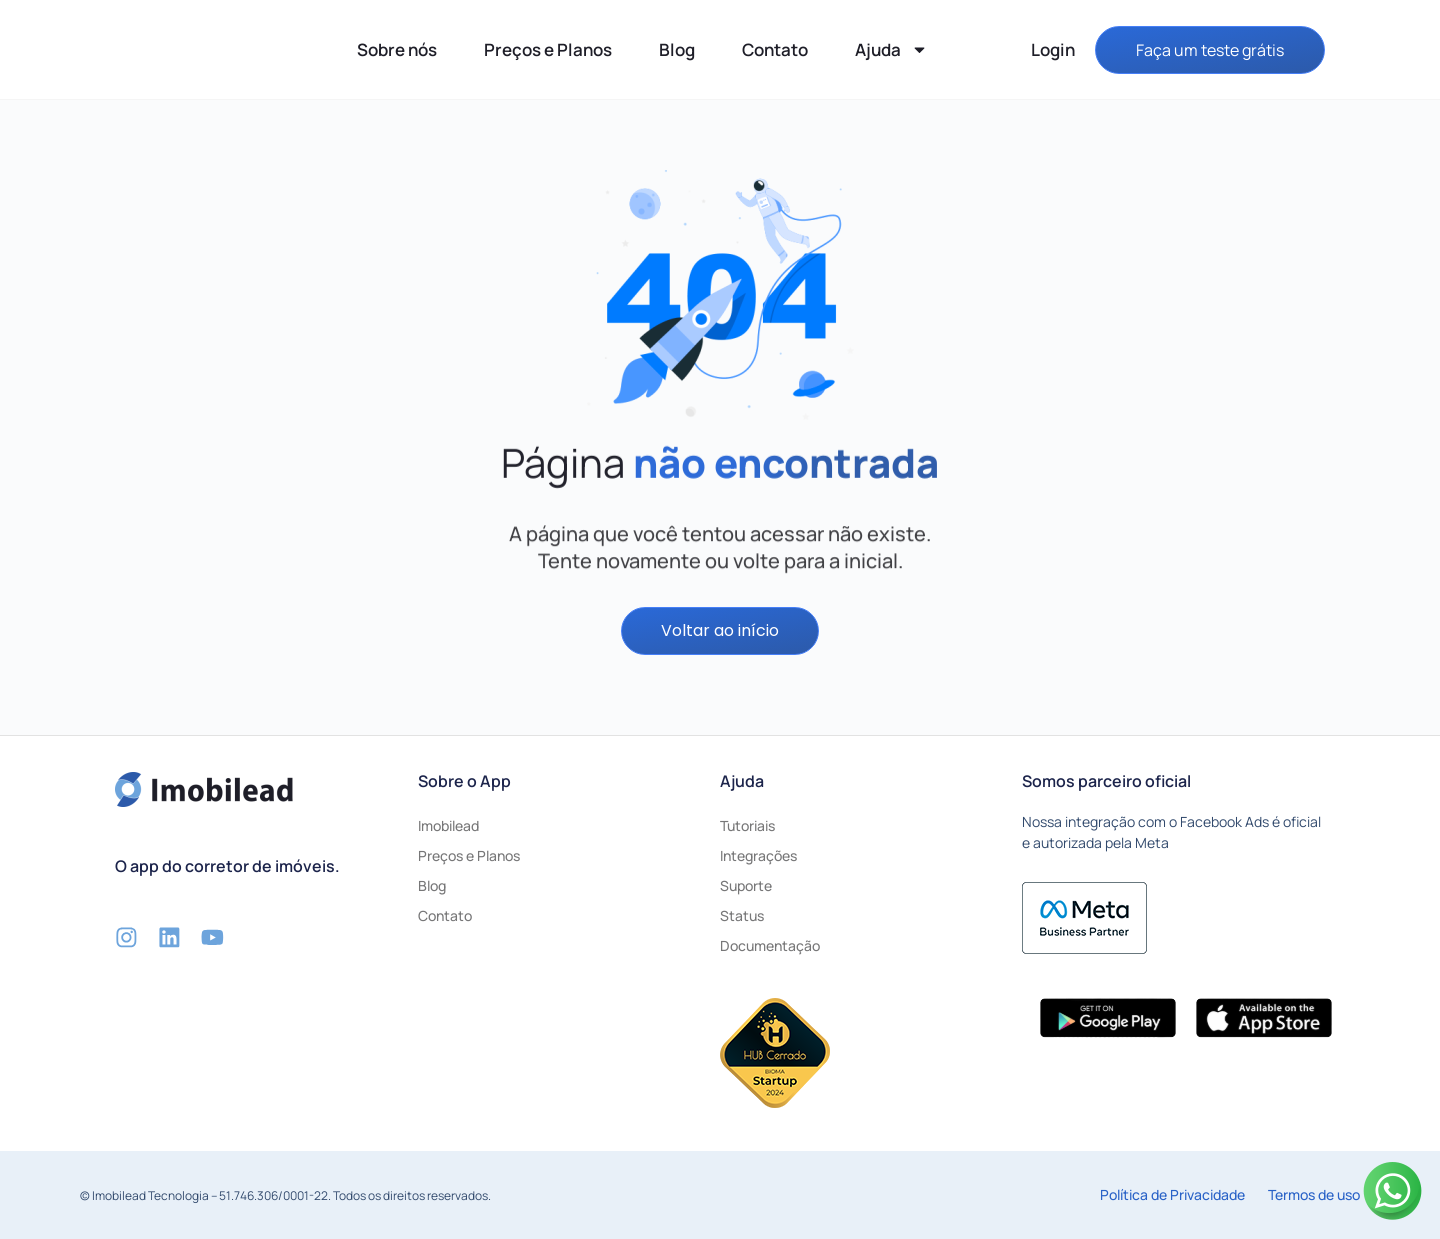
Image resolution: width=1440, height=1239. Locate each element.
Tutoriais (747, 826)
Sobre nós (397, 49)
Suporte (746, 886)
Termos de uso (1314, 1194)
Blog (677, 49)
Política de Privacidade (1172, 1194)
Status (742, 916)
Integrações (758, 856)
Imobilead (448, 826)
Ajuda (891, 49)
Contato (775, 49)
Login (1053, 49)
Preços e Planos (548, 49)
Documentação (770, 946)
